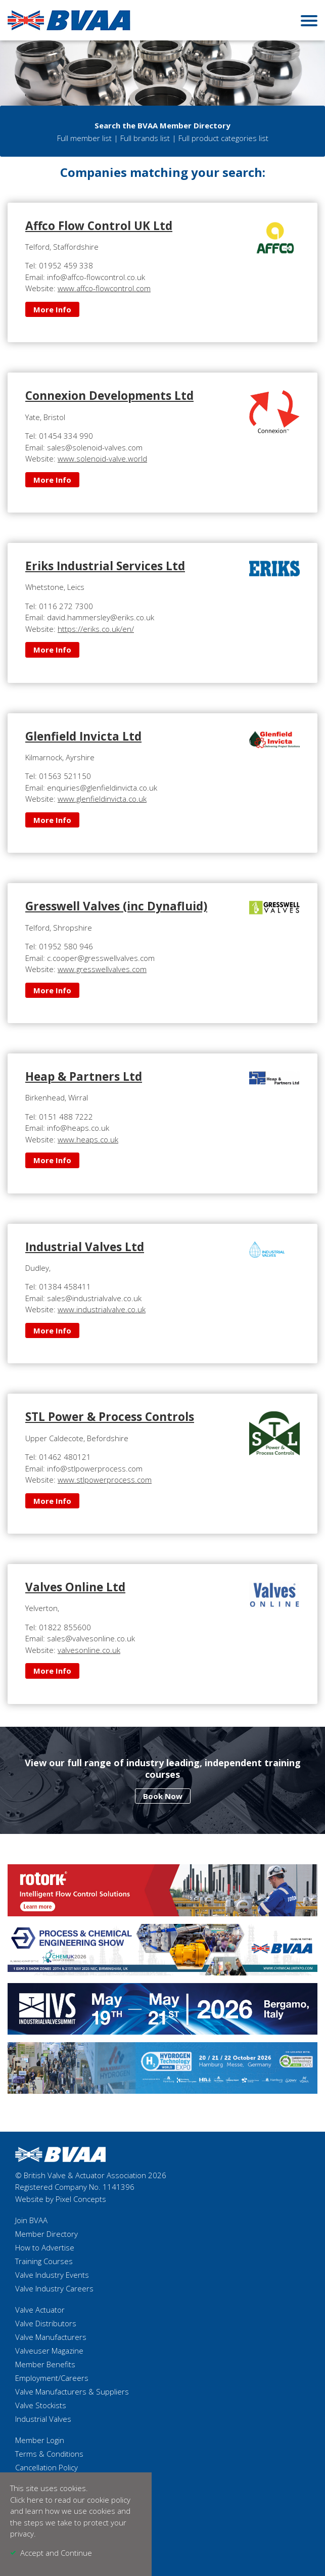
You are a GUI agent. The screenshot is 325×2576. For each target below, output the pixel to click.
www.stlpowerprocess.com (105, 1480)
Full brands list (145, 138)
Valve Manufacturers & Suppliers (72, 2391)
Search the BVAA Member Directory (162, 125)
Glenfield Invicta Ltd (83, 736)
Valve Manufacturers (50, 2337)
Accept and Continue (56, 2553)
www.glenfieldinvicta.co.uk (102, 799)
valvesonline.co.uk (89, 1650)
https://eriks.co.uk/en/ (96, 629)
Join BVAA (31, 2220)
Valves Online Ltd (75, 1587)
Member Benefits (45, 2364)
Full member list (84, 138)
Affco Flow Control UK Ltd (98, 226)
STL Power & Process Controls (109, 1416)
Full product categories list (223, 138)
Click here (26, 2500)
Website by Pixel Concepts (60, 2199)
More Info (52, 309)
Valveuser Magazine (49, 2350)
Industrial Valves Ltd (84, 1247)
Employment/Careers (51, 2378)
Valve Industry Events (52, 2275)
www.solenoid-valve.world (102, 458)
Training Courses (44, 2261)
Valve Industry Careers (54, 2288)
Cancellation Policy (46, 2467)
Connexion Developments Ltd (109, 395)
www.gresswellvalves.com (102, 969)
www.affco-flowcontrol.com (104, 288)
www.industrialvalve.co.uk (102, 1309)
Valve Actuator (40, 2310)
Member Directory (46, 2234)
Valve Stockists (40, 2405)
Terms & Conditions (49, 2454)
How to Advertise (44, 2247)
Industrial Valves (43, 2419)
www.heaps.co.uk (88, 1139)
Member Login (39, 2440)
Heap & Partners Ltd (83, 1076)
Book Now (162, 1796)
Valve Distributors (45, 2323)
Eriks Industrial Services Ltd (105, 566)
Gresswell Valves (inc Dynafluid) (116, 906)
